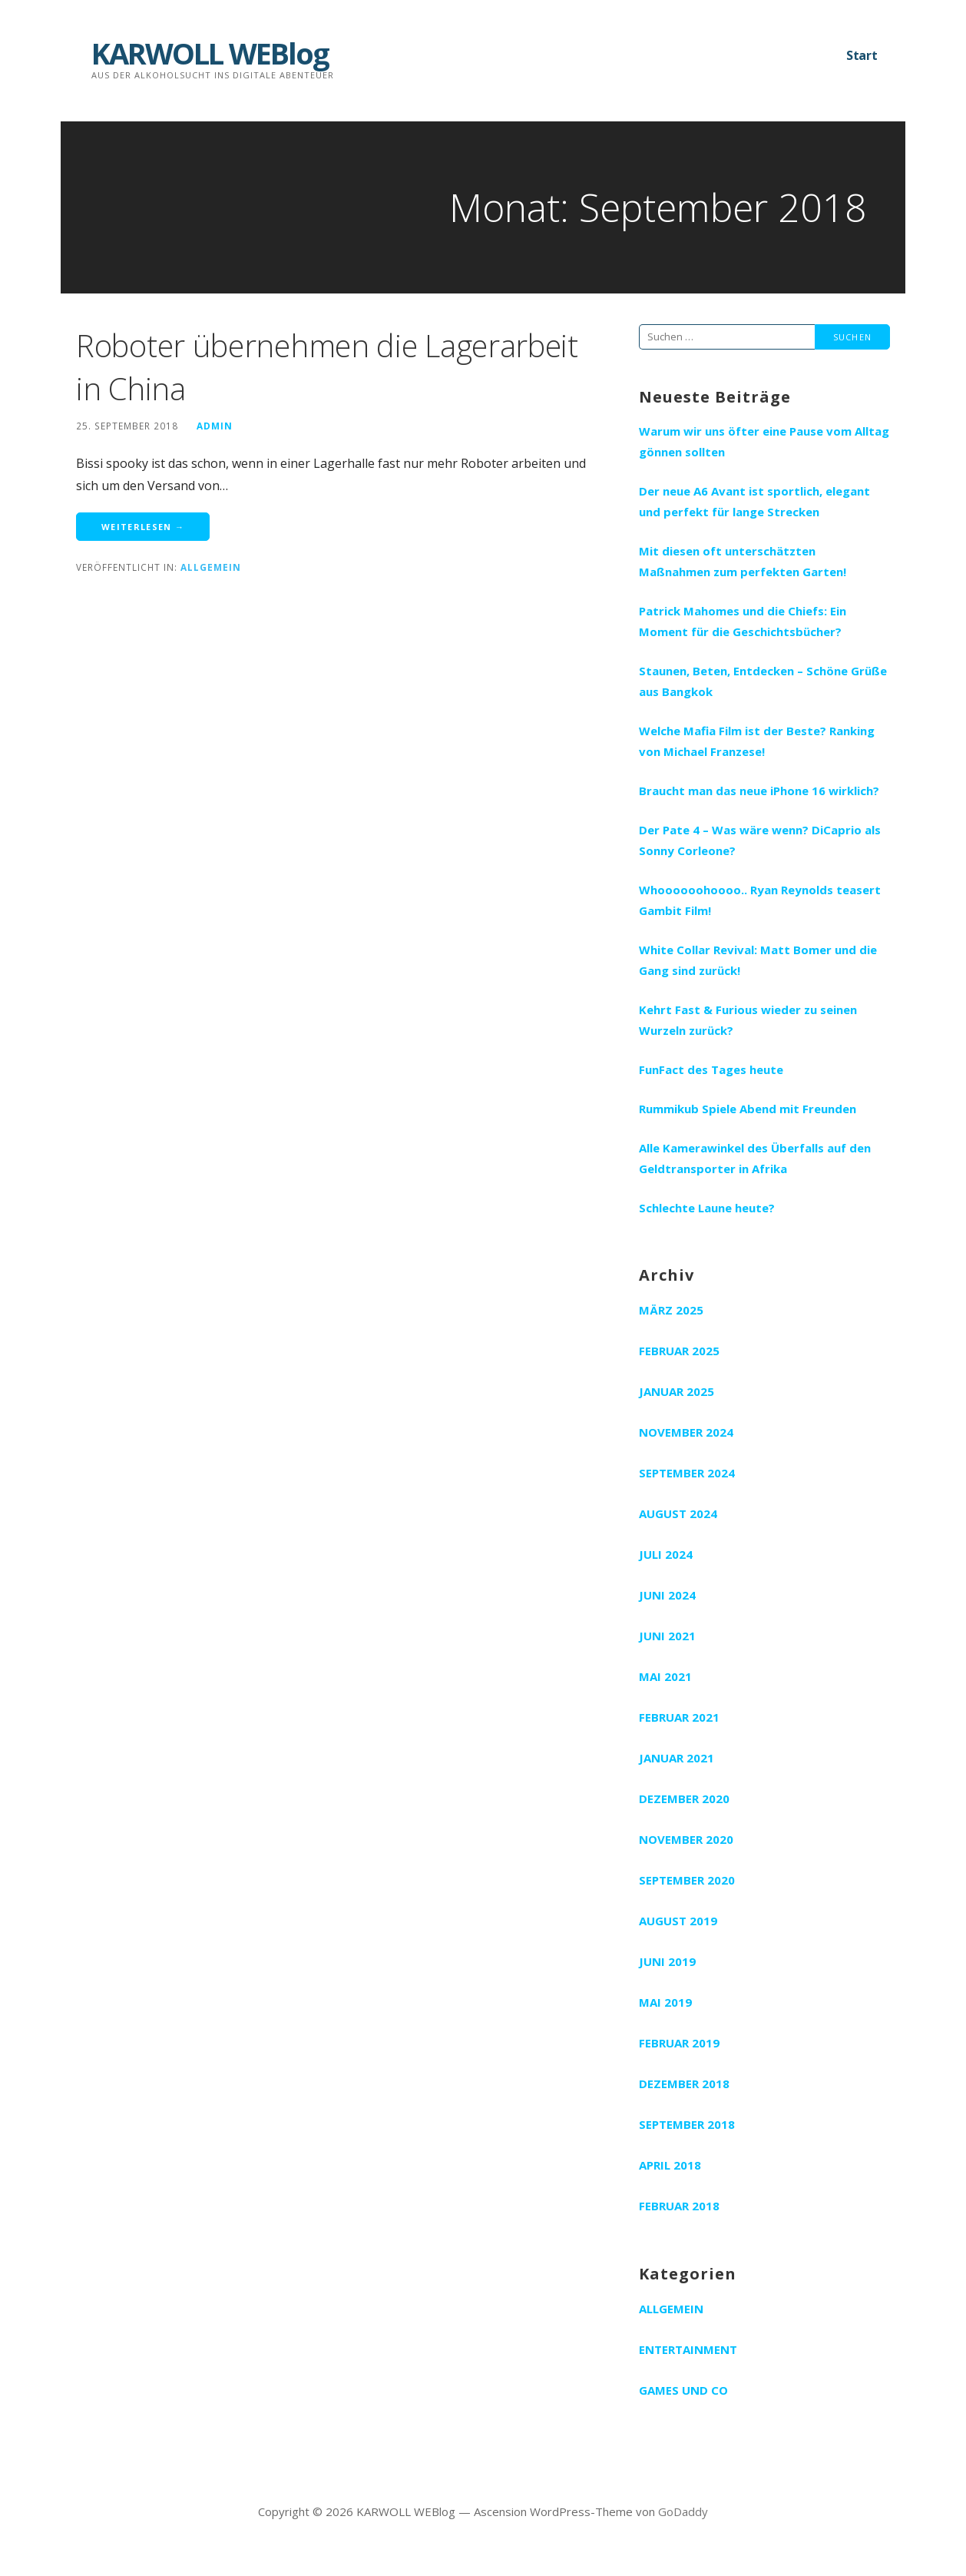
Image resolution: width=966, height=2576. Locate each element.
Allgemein (210, 567)
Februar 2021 (679, 1717)
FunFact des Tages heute (711, 1069)
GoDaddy (683, 2511)
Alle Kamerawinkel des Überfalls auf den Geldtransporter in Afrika (755, 1158)
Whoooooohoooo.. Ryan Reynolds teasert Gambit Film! (760, 900)
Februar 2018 (679, 2205)
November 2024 (686, 1432)
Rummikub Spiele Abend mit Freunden (747, 1108)
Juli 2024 (666, 1554)
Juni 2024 (667, 1595)
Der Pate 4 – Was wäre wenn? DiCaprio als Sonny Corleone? (760, 840)
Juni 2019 (667, 1961)
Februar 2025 (679, 1350)
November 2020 (686, 1839)
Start (862, 55)
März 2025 (671, 1310)
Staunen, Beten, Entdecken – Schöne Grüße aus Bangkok (763, 681)
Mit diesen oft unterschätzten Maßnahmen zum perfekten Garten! (742, 561)
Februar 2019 (679, 2043)
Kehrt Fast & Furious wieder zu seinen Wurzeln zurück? (748, 1020)
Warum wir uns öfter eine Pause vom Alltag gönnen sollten (764, 441)
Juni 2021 (667, 1635)
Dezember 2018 (684, 2083)
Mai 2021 (665, 1676)
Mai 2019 (665, 2002)
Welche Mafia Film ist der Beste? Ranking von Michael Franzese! (757, 741)
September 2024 (687, 1472)
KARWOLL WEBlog (210, 53)
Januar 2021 (676, 1757)
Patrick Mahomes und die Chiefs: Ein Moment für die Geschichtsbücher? (742, 621)
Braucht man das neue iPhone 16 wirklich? (759, 790)
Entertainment (688, 2349)
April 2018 (670, 2165)
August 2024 (678, 1513)
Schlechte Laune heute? (707, 1207)
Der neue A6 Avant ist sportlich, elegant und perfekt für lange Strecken (754, 501)
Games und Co (683, 2390)
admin (215, 425)
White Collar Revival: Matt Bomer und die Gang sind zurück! (758, 960)
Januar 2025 (676, 1391)
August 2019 (678, 1920)
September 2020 (687, 1880)
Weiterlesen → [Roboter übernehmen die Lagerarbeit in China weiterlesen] (142, 526)
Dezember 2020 (684, 1798)
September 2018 (687, 2124)
